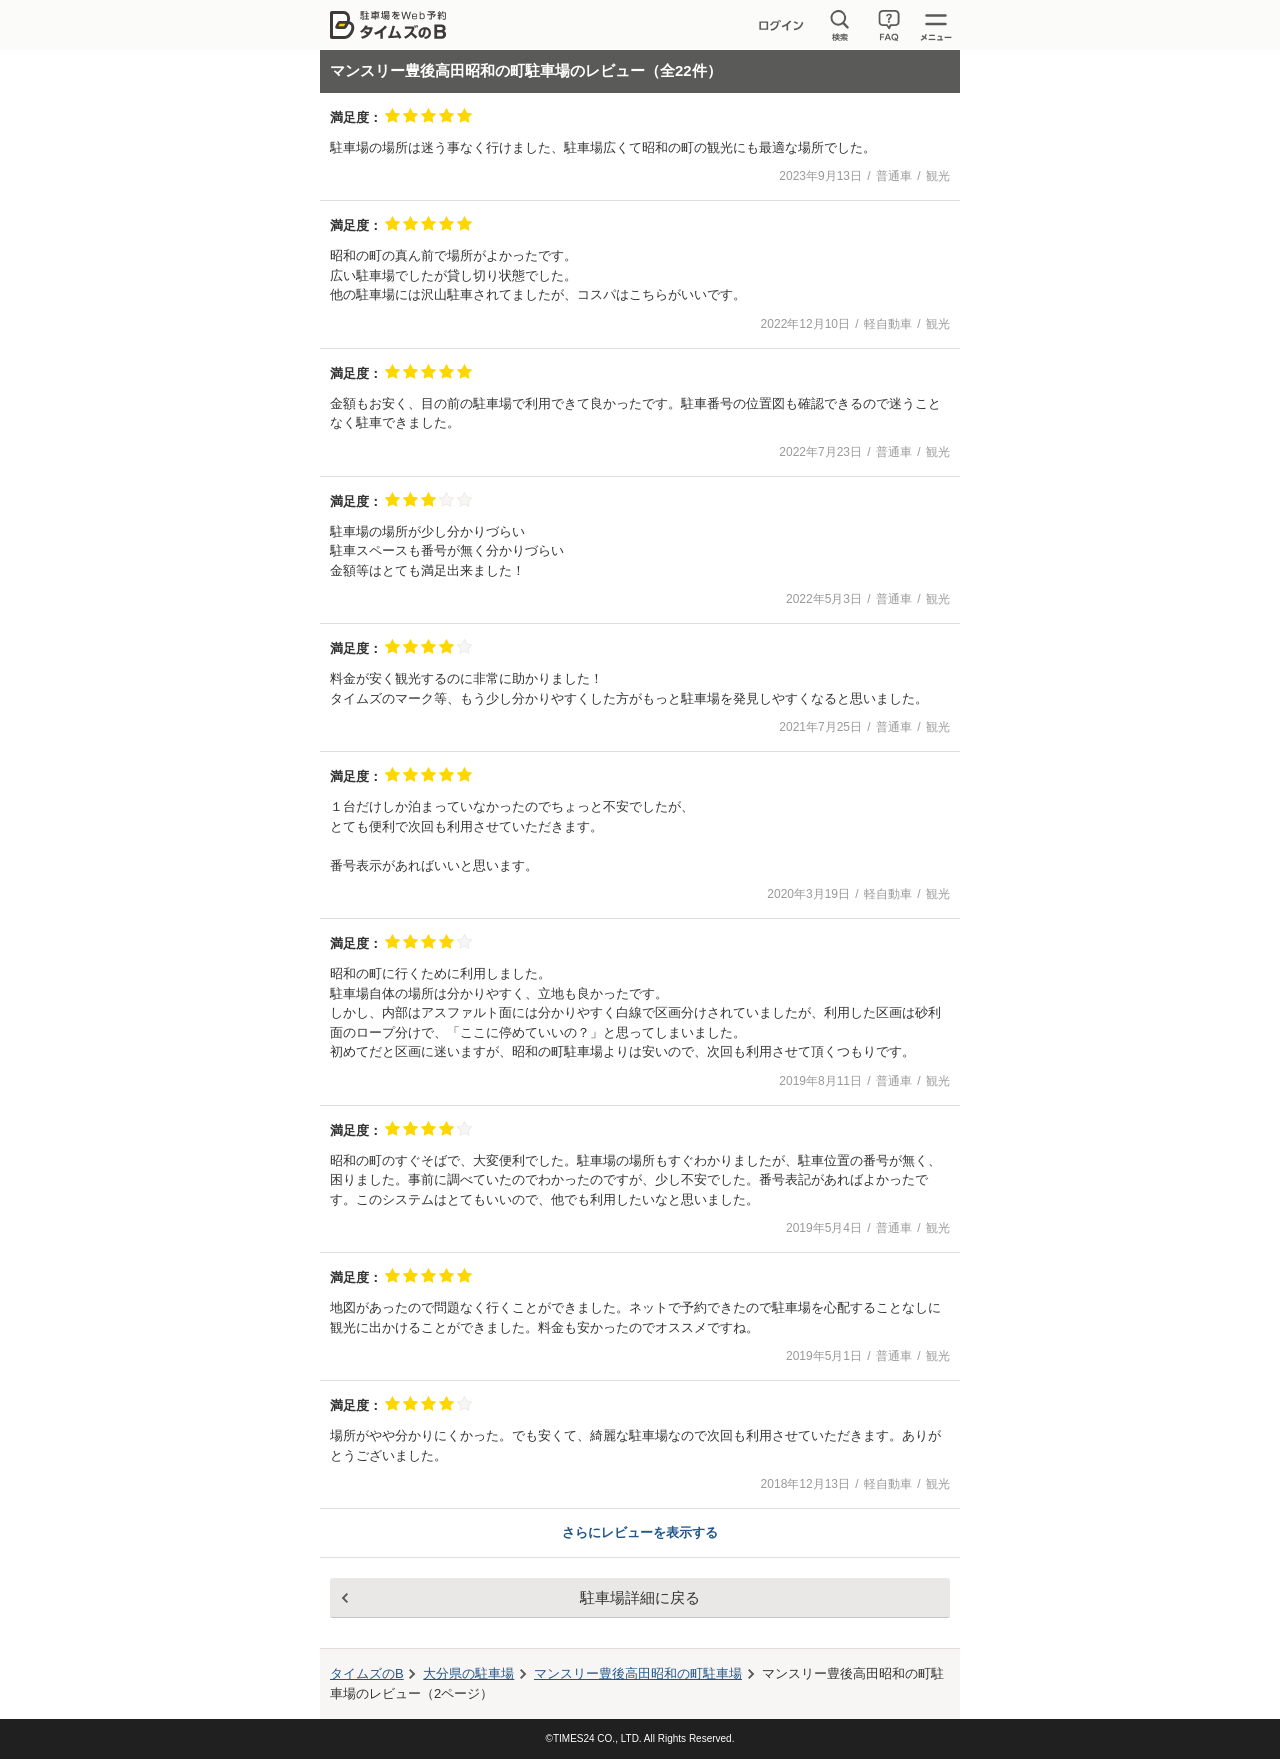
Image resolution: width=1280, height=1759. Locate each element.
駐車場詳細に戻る (640, 1597)
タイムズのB (367, 1673)
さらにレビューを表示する (640, 1532)
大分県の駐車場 (468, 1673)
